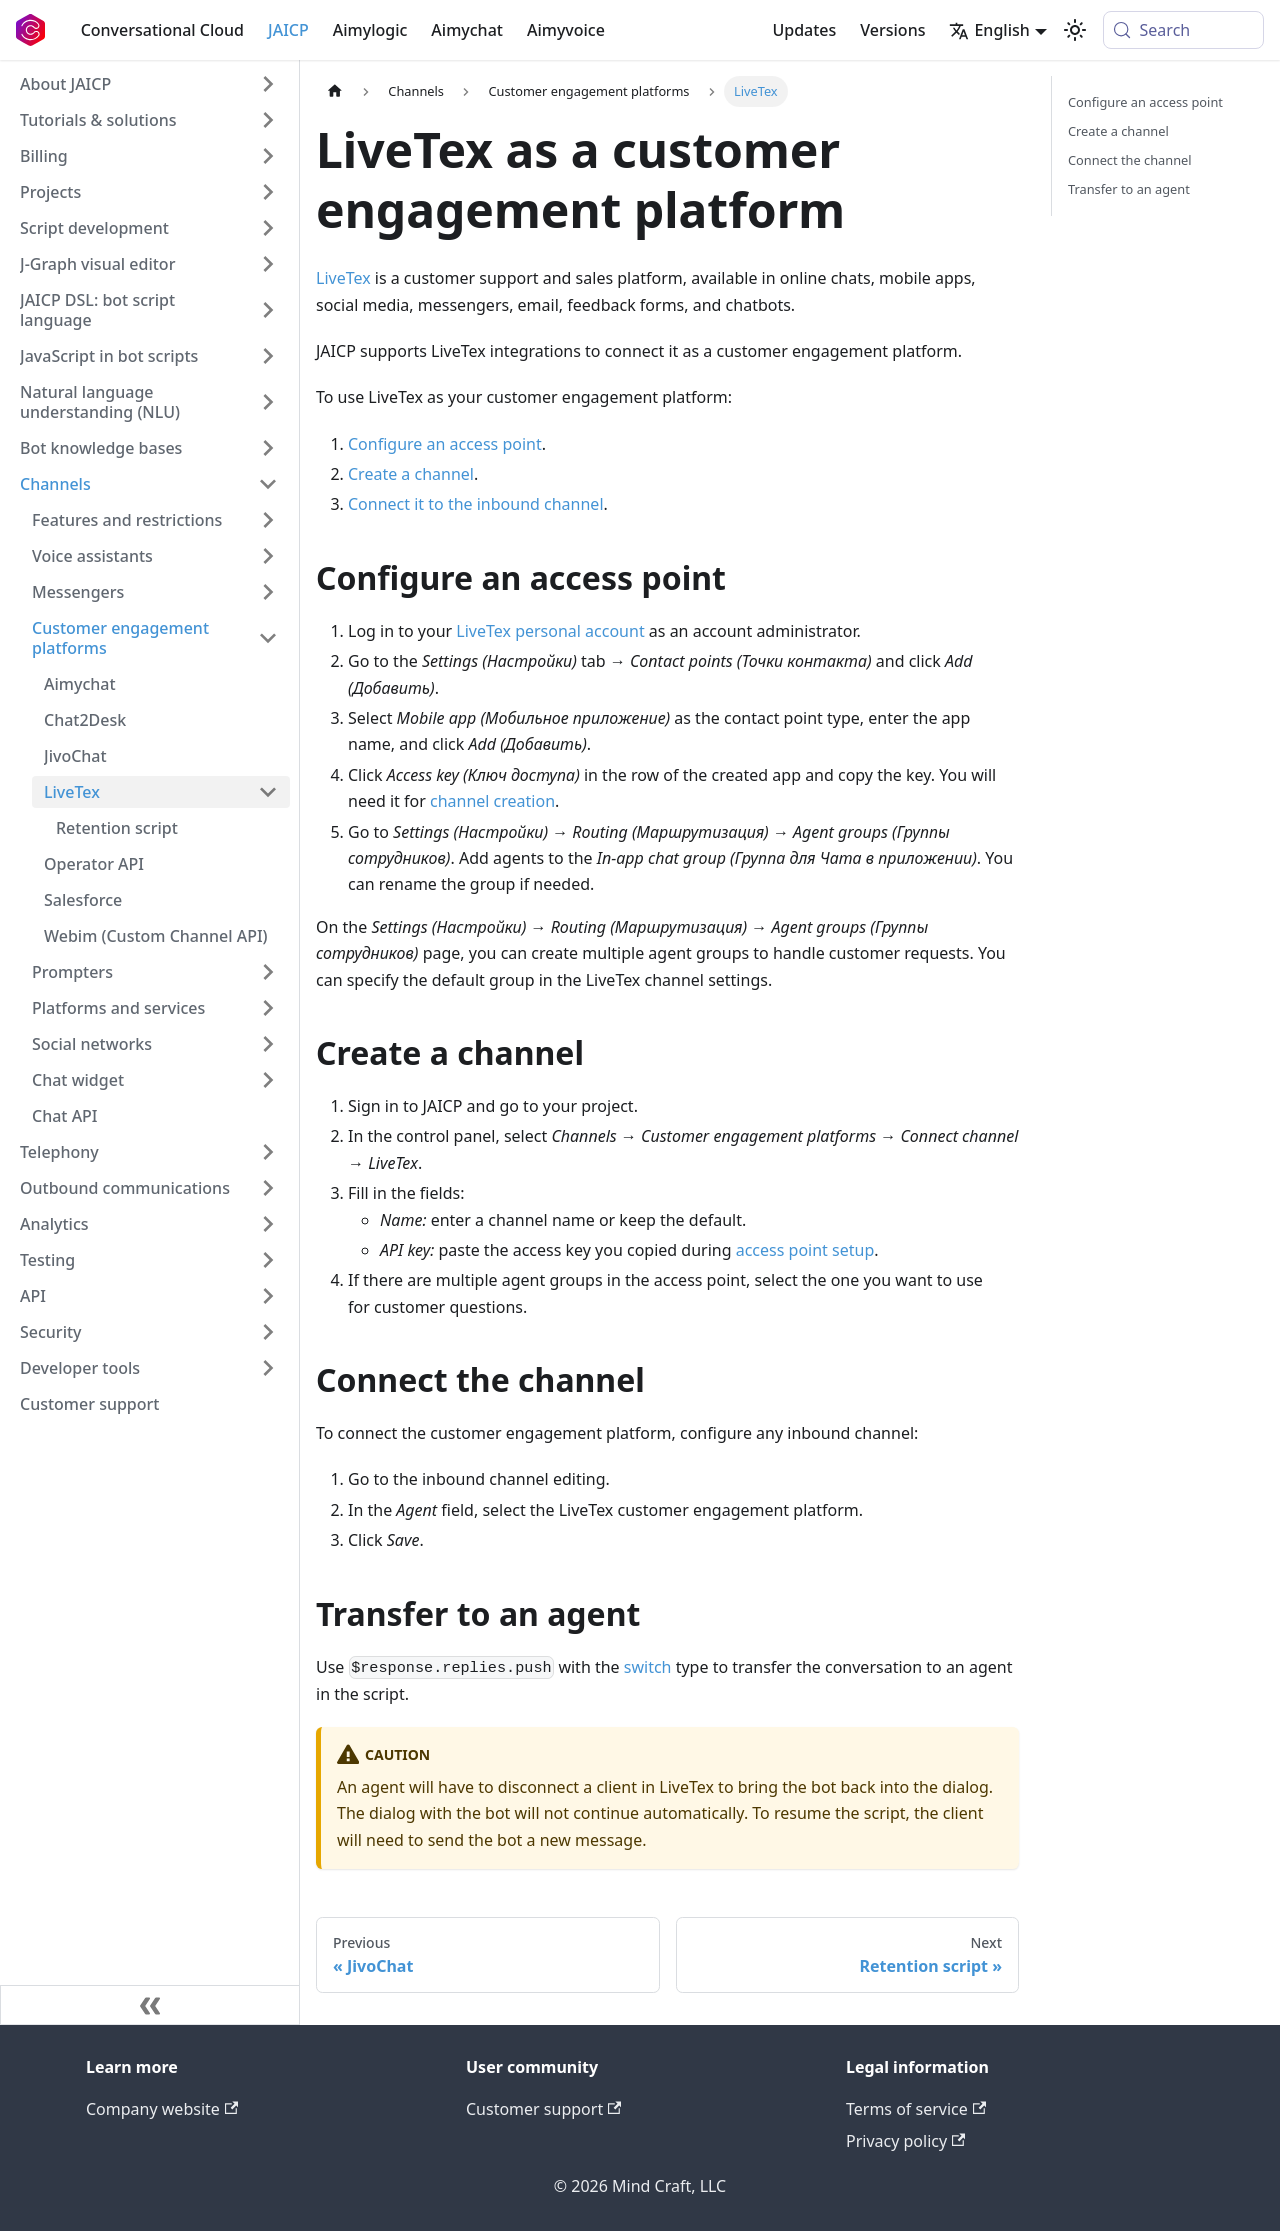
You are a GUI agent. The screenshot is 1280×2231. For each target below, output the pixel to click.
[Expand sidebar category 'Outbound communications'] (268, 1188)
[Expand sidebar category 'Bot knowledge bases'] (268, 448)
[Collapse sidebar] (150, 2005)
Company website (162, 2109)
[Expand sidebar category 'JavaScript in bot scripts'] (268, 356)
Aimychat (467, 30)
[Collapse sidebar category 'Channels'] (268, 484)
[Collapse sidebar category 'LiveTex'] (268, 792)
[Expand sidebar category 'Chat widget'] (268, 1080)
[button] (149, 120)
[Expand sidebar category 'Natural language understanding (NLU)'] (268, 402)
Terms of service (916, 2109)
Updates (804, 30)
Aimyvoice (566, 30)
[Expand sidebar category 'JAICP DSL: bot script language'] (268, 310)
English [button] (989, 30)
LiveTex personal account (550, 631)
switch (648, 1667)
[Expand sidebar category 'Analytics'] (268, 1224)
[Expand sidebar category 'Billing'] (268, 156)
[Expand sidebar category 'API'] (268, 1296)
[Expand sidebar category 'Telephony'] (268, 1152)
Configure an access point (445, 444)
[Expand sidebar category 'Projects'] (268, 192)
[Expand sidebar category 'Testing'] (268, 1260)
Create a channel (411, 474)
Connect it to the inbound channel (476, 504)
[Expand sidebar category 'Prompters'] (268, 972)
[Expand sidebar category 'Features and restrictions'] (268, 520)
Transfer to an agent (1129, 189)
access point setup (805, 1250)
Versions (892, 30)
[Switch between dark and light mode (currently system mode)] (1075, 30)
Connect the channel (1130, 160)
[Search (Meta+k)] (1183, 30)
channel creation (492, 801)
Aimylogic (370, 30)
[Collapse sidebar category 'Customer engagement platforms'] (268, 638)
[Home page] (335, 91)
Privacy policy (905, 2141)
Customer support (543, 2109)
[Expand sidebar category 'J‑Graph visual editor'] (268, 264)
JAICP (288, 30)
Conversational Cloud (162, 30)
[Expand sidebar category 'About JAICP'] (268, 84)
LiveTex (343, 278)
